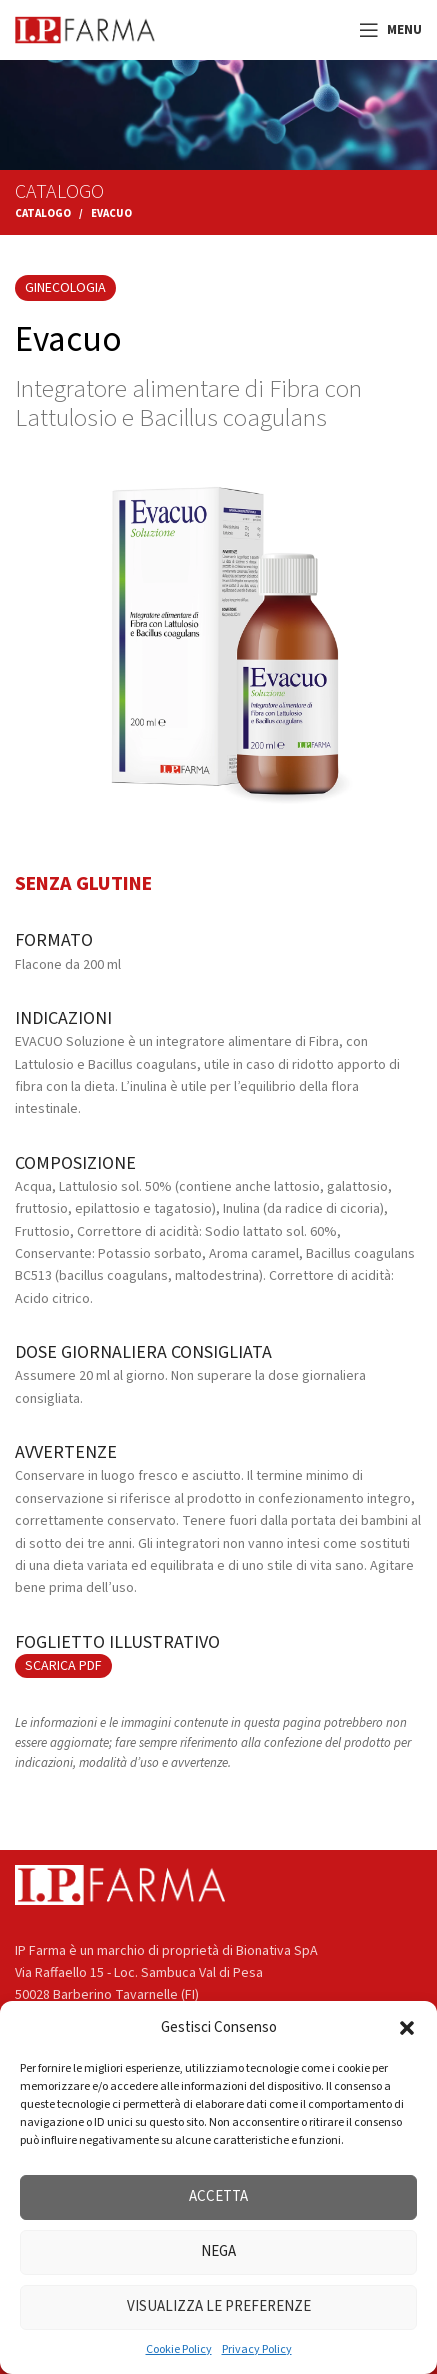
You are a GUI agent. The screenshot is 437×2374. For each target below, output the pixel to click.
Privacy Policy (257, 2349)
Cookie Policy (179, 2349)
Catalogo (43, 213)
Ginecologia (65, 288)
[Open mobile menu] (390, 30)
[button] (407, 2028)
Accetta (218, 2196)
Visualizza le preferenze (219, 2306)
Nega (218, 2251)
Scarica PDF (63, 1666)
